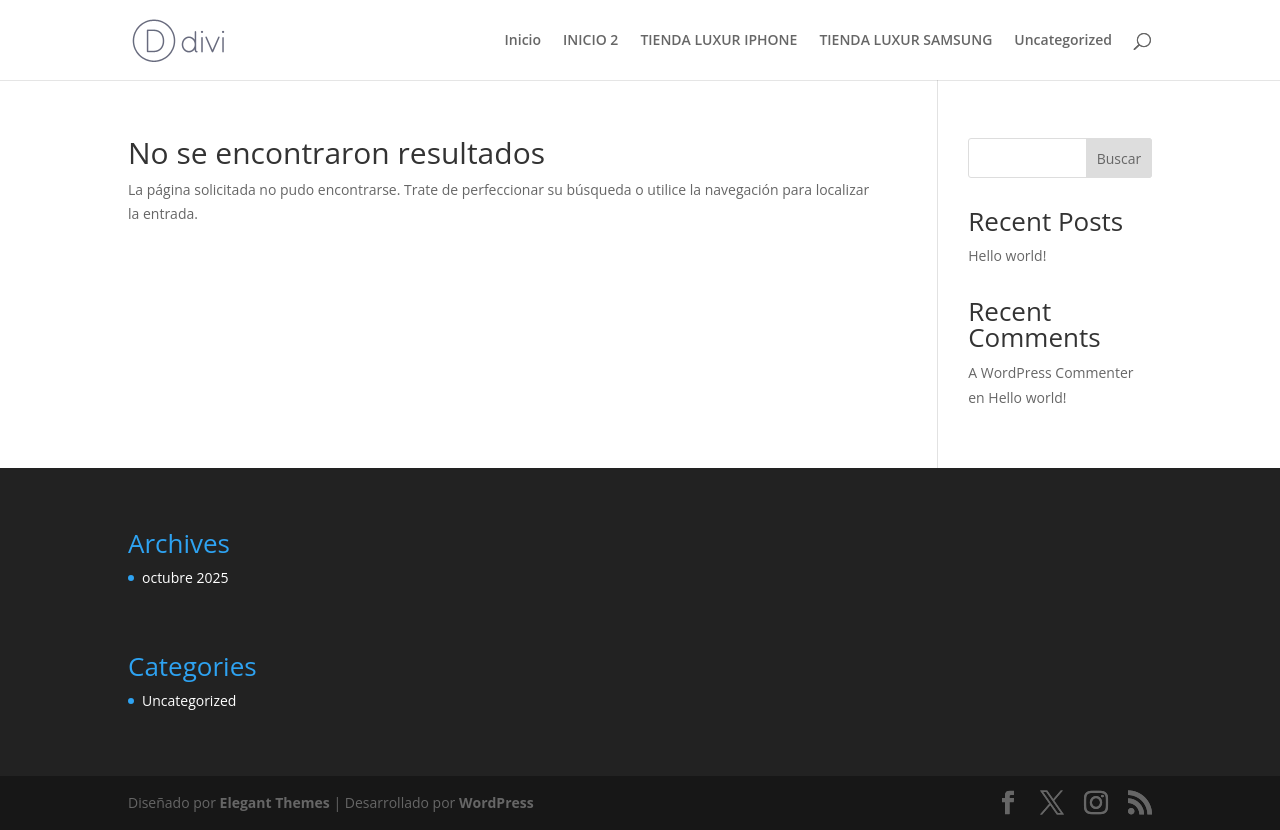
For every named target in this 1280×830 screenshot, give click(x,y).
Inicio (523, 41)
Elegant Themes (275, 802)
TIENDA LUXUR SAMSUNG (905, 41)
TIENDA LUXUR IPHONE (718, 41)
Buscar (1119, 158)
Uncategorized (1063, 41)
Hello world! (1007, 255)
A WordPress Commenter (1050, 372)
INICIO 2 (590, 41)
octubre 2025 (185, 577)
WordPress (496, 802)
